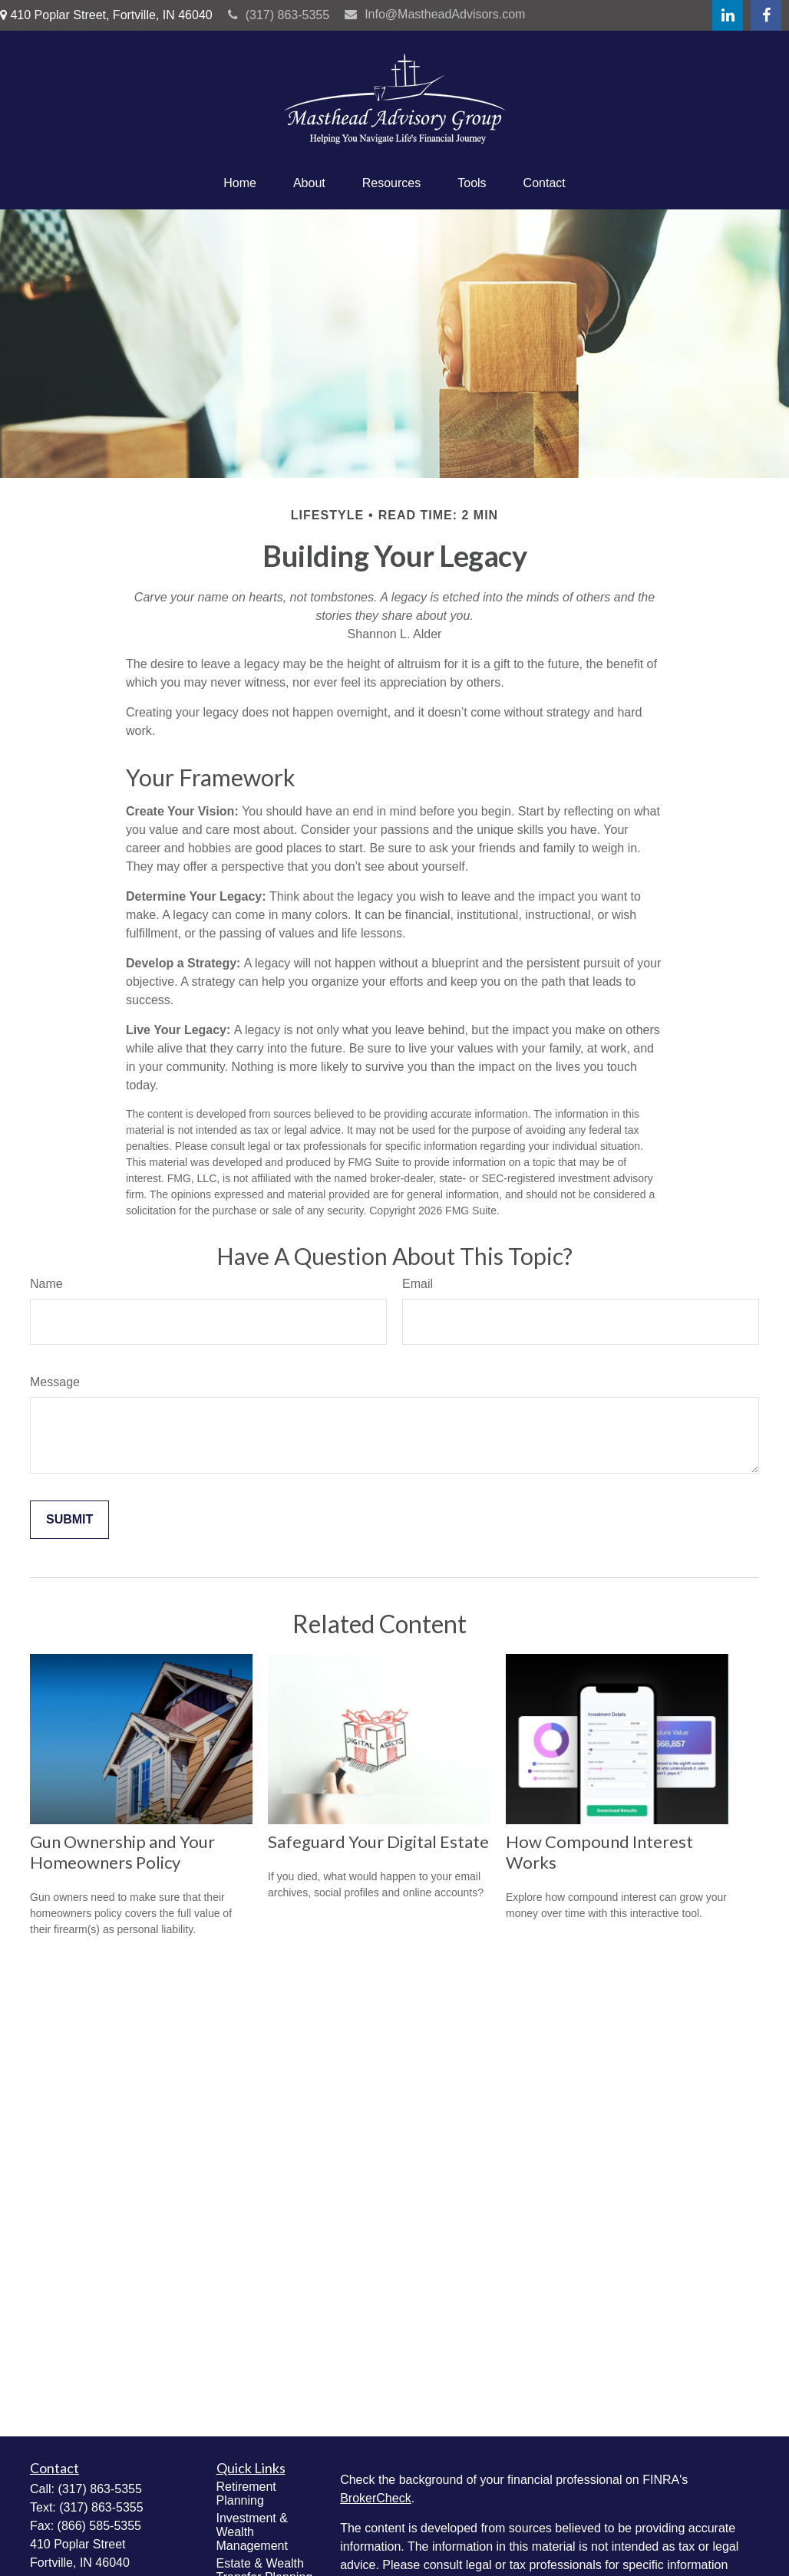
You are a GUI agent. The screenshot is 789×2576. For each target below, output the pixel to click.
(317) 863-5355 (278, 14)
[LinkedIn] (727, 15)
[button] (240, 183)
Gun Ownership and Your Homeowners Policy (122, 1852)
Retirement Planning (246, 2493)
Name (46, 1283)
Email (417, 1283)
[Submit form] (69, 1519)
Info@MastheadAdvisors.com (435, 14)
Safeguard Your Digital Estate (378, 1841)
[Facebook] (766, 15)
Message (55, 1381)
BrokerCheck (375, 2498)
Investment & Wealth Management (252, 2532)
